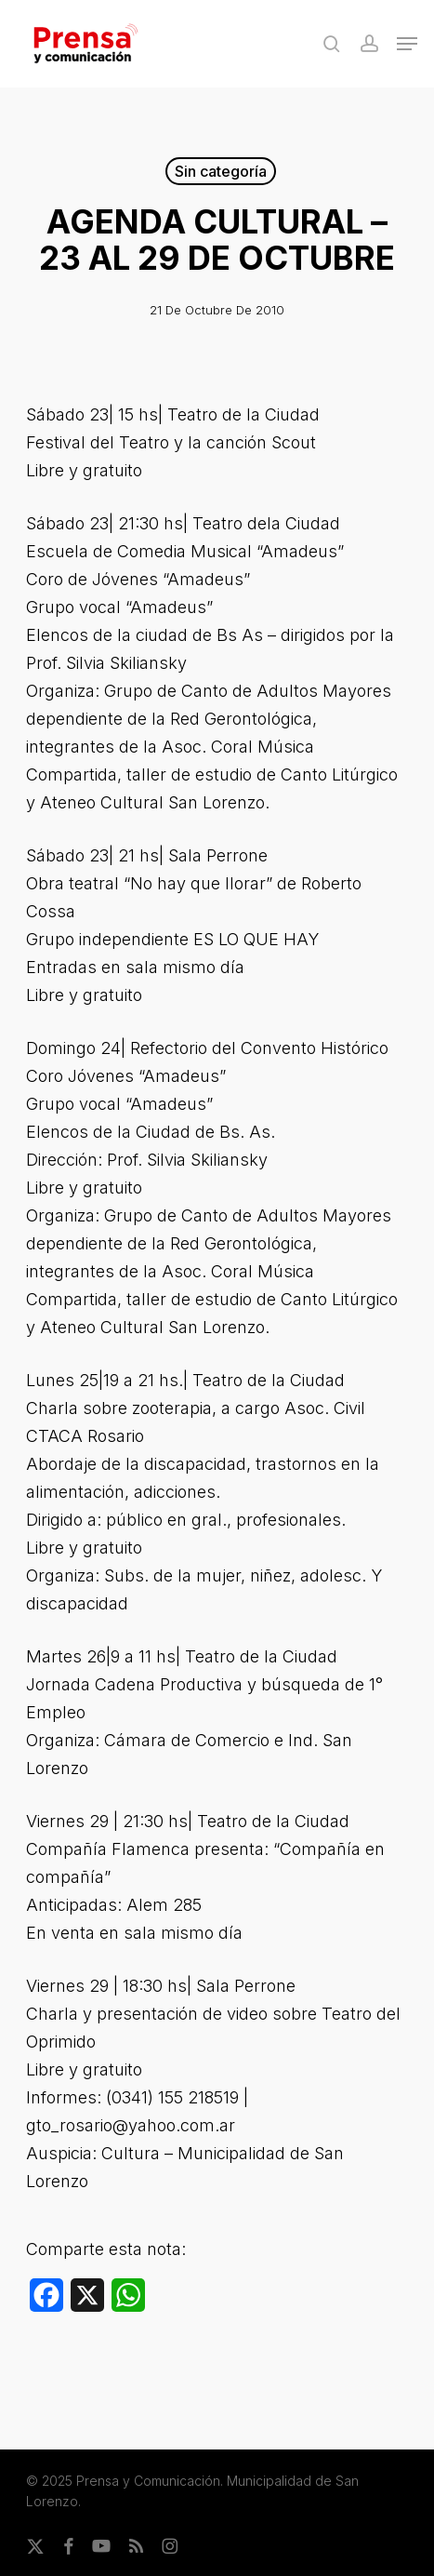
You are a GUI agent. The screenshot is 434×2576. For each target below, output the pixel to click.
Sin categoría (221, 171)
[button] (407, 43)
